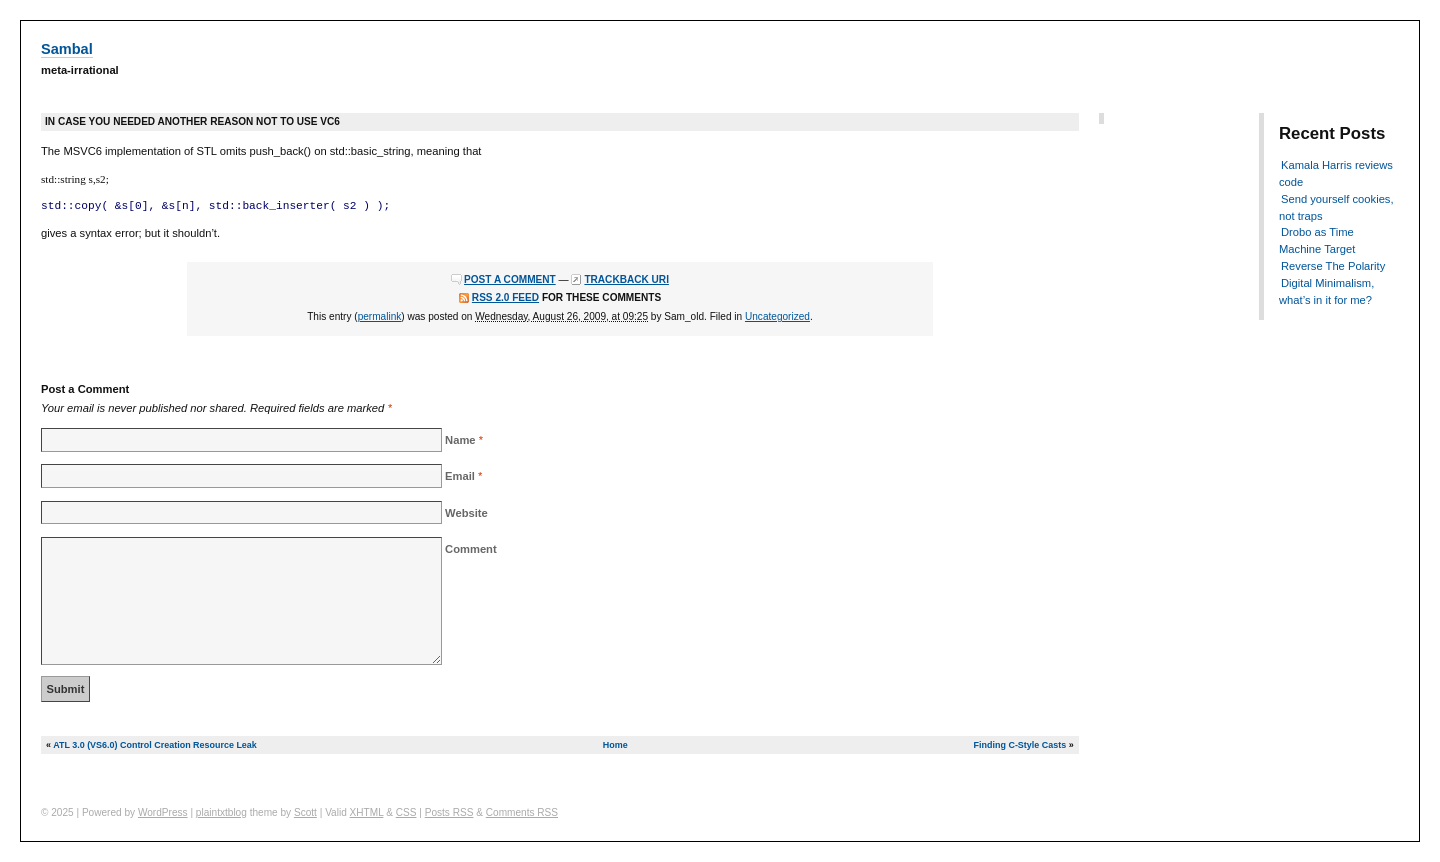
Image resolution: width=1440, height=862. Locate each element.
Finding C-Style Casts (1020, 745)
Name (460, 440)
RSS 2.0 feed (505, 297)
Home (615, 745)
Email (460, 476)
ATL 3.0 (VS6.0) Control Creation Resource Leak (155, 745)
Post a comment (510, 279)
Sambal (67, 49)
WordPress (163, 812)
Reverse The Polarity (1333, 266)
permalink (380, 316)
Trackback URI (626, 279)
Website (466, 513)
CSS (406, 812)
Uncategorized (777, 316)
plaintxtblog (221, 812)
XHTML (367, 812)
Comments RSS (522, 812)
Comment (471, 549)
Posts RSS (449, 812)
